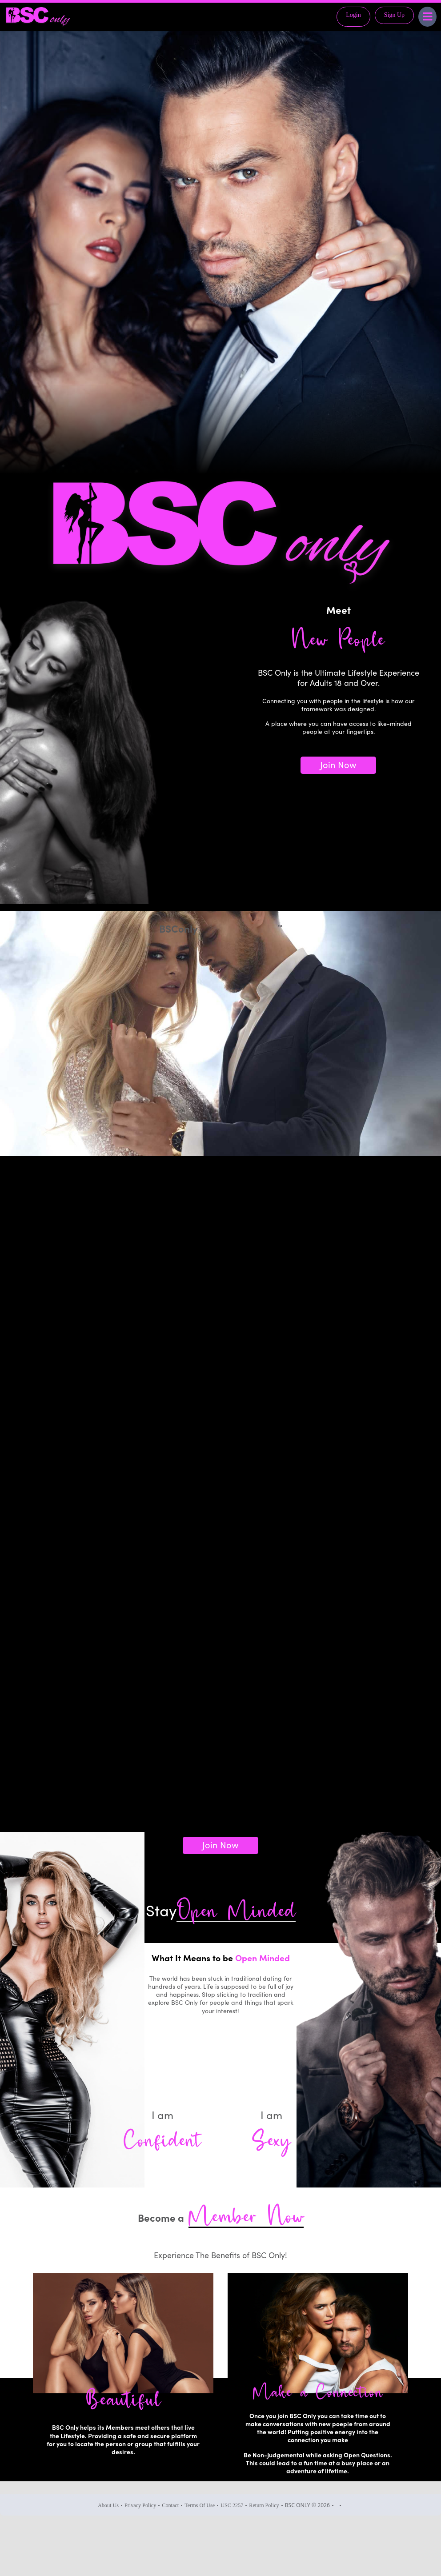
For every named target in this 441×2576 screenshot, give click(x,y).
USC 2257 (231, 2505)
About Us (108, 2505)
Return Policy (264, 2505)
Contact (170, 2505)
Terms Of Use (199, 2505)
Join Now (338, 764)
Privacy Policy (140, 2505)
